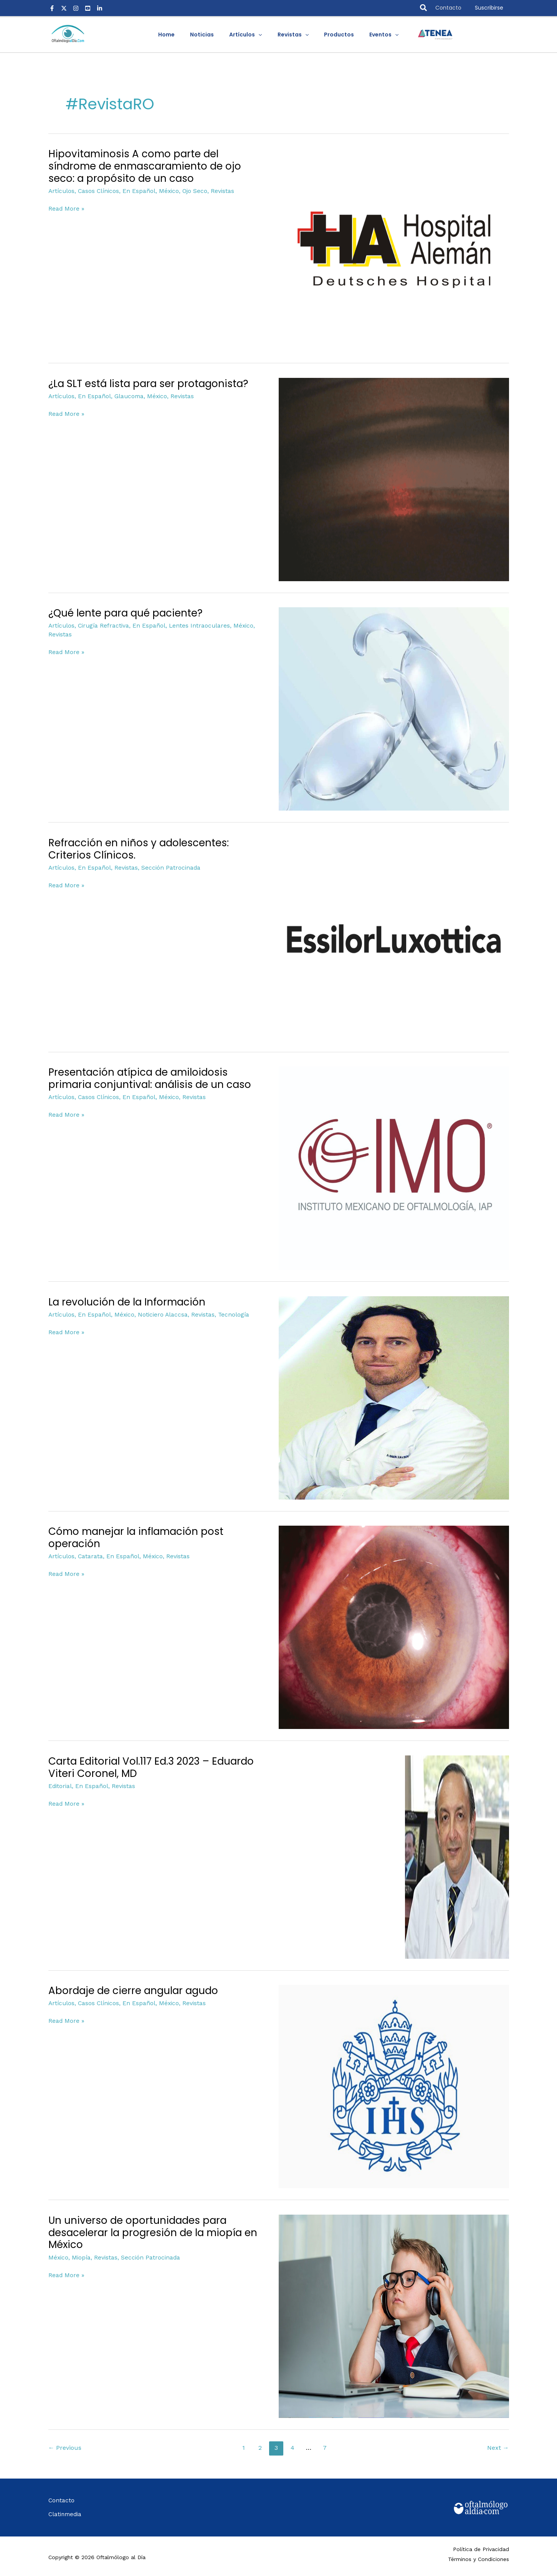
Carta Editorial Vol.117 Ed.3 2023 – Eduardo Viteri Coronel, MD (151, 1767)
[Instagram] (75, 8)
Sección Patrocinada (167, 867)
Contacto (448, 8)
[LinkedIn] (99, 8)
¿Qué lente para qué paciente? (125, 613)
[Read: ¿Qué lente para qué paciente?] (394, 708)
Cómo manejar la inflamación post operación (135, 1538)
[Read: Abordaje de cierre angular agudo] (394, 2086)
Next (498, 2447)
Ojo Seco (191, 190)
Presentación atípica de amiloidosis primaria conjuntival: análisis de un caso (149, 1078)
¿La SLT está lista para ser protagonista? (148, 384)
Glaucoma (126, 395)
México (165, 190)
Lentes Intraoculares (195, 625)
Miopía (80, 2257)
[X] (64, 8)
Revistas (218, 190)
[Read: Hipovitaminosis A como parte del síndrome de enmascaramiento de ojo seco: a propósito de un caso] (394, 249)
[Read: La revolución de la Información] (394, 1397)
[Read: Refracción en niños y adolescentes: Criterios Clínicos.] (394, 937)
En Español (137, 190)
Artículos (60, 190)
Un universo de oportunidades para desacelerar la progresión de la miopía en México (152, 2232)
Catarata (89, 1556)
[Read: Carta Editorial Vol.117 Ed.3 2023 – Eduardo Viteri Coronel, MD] (457, 1856)
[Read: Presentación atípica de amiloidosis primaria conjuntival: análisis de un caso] (394, 1167)
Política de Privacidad (481, 2548)
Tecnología (229, 1314)
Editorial (60, 1785)
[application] (260, 34)
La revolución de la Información (126, 1302)
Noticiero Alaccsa (159, 1314)
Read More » (66, 208)
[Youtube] (87, 8)
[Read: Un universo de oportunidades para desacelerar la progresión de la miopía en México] (394, 2315)
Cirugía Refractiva (102, 625)
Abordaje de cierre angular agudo (133, 1991)
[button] (424, 8)
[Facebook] (52, 8)
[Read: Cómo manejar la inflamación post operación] (394, 1626)
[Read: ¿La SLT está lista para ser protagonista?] (394, 478)
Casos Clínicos (97, 190)
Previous (65, 2447)
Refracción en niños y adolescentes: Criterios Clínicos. (138, 849)
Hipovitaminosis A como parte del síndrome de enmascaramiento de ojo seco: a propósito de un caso (144, 166)
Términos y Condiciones (478, 2558)
